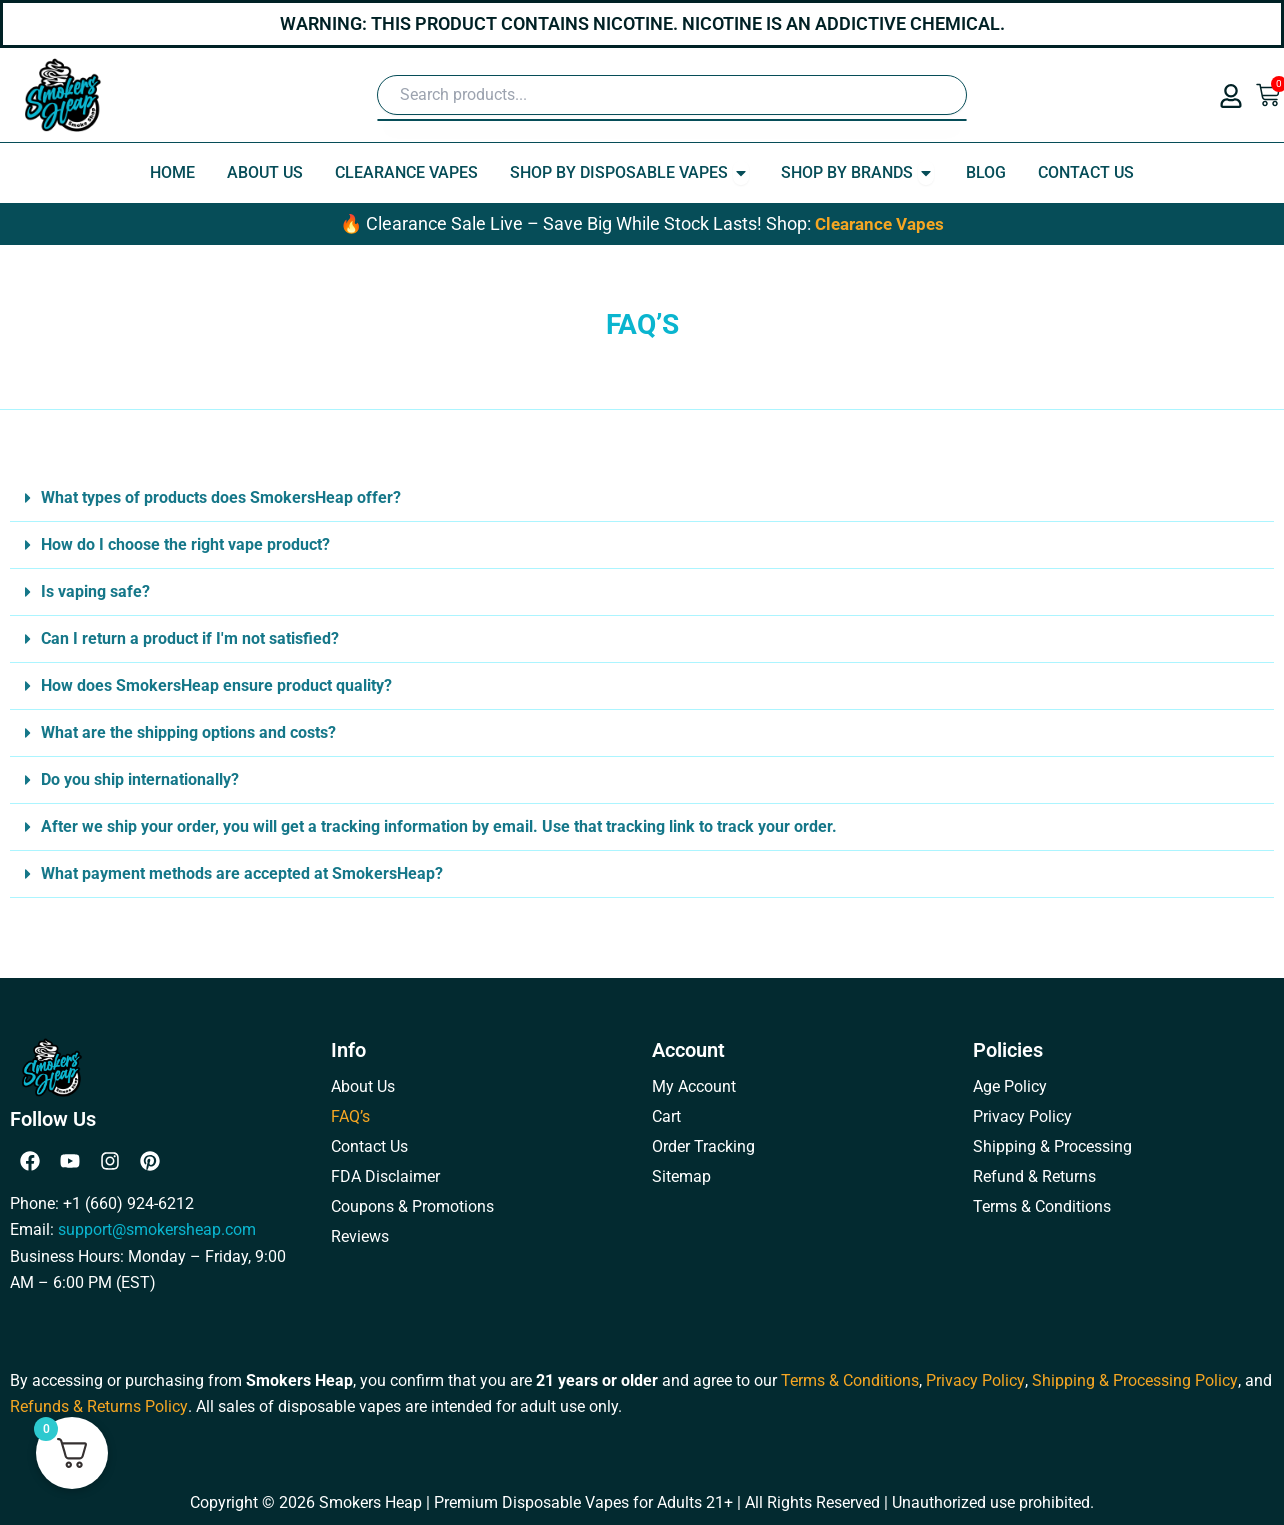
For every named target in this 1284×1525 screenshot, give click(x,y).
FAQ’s (350, 1116)
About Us (363, 1086)
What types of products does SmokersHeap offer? (221, 497)
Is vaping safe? (95, 591)
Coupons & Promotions (412, 1206)
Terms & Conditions (1042, 1206)
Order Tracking (703, 1146)
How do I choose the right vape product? (185, 544)
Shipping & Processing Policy (1133, 1379)
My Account (694, 1086)
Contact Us (369, 1146)
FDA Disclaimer (385, 1176)
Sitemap (681, 1176)
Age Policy (1010, 1086)
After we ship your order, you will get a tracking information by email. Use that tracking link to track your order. (439, 826)
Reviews (360, 1236)
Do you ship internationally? (140, 779)
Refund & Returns (1034, 1176)
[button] (642, 498)
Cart (666, 1116)
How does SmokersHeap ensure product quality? (216, 685)
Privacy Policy (1022, 1116)
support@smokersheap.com (157, 1229)
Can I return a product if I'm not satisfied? (190, 638)
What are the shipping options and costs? (188, 732)
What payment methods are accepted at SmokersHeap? (242, 873)
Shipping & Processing (1052, 1146)
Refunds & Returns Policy (98, 1406)
